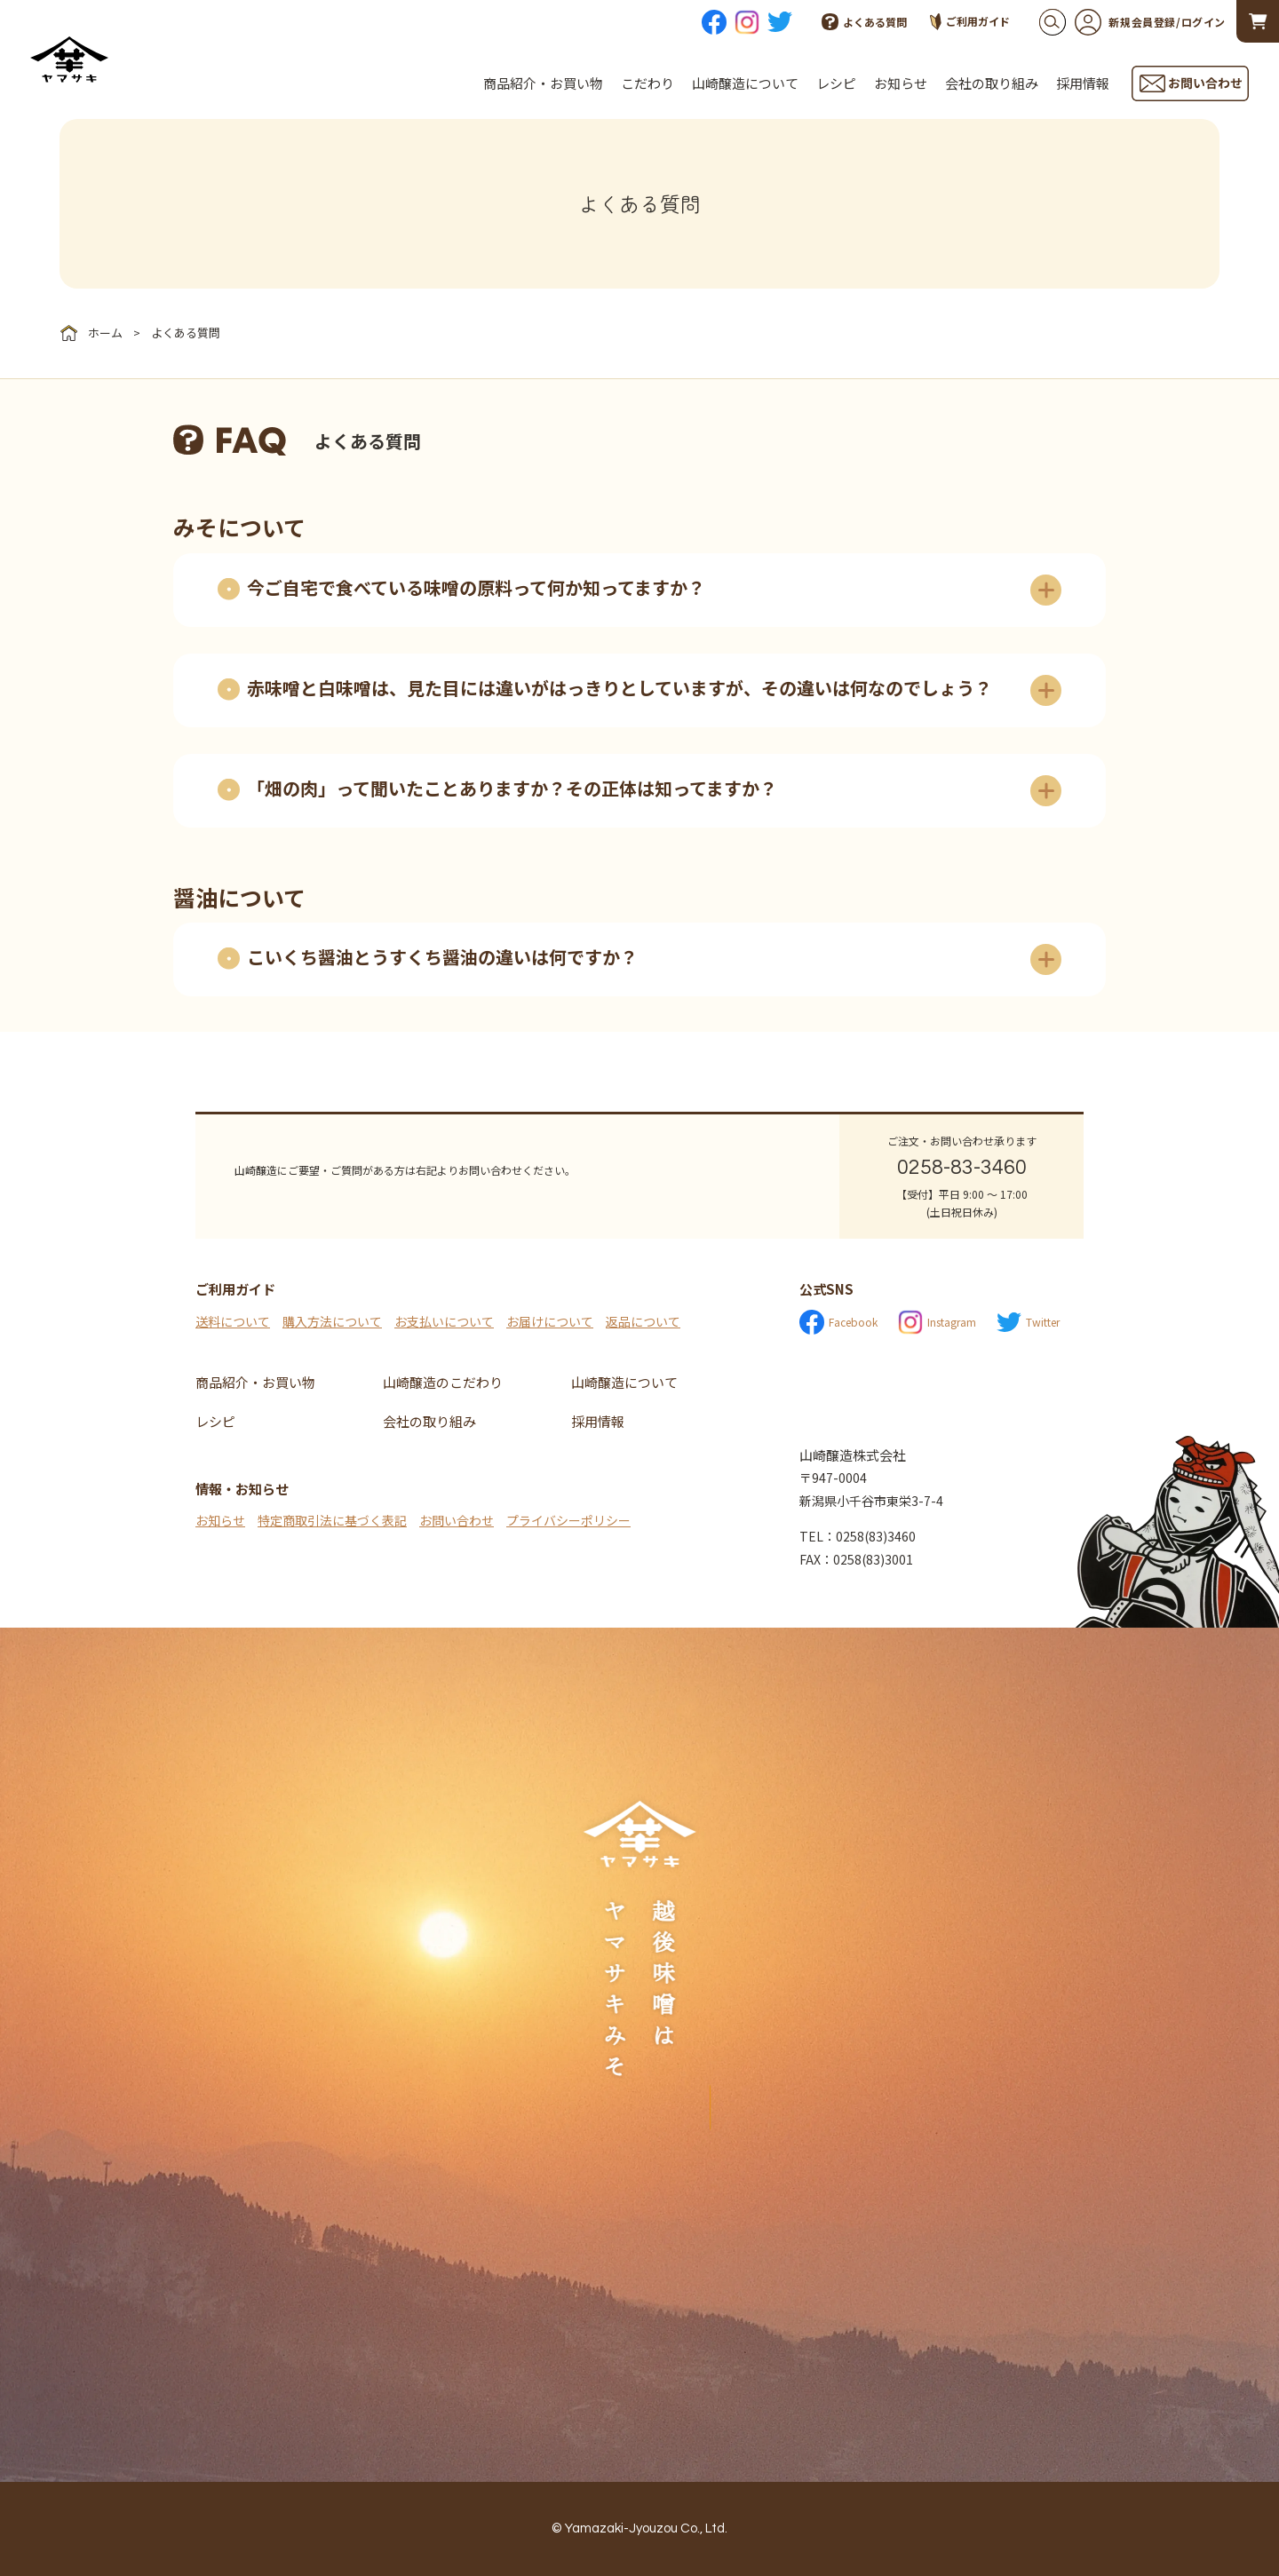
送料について (232, 1321)
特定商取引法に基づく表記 (332, 1520)
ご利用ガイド (970, 21)
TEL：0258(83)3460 (857, 1536)
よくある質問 (864, 21)
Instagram (937, 1322)
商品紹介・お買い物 (543, 83)
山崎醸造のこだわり (443, 1382)
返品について (643, 1321)
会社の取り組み (991, 83)
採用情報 (1082, 83)
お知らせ (900, 83)
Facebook (838, 1322)
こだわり (647, 83)
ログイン (1203, 22)
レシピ (836, 83)
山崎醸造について (745, 83)
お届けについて (549, 1321)
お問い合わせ (456, 1520)
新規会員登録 (1125, 22)
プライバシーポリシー (568, 1520)
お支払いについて (444, 1321)
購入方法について (332, 1321)
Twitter (1028, 1322)
